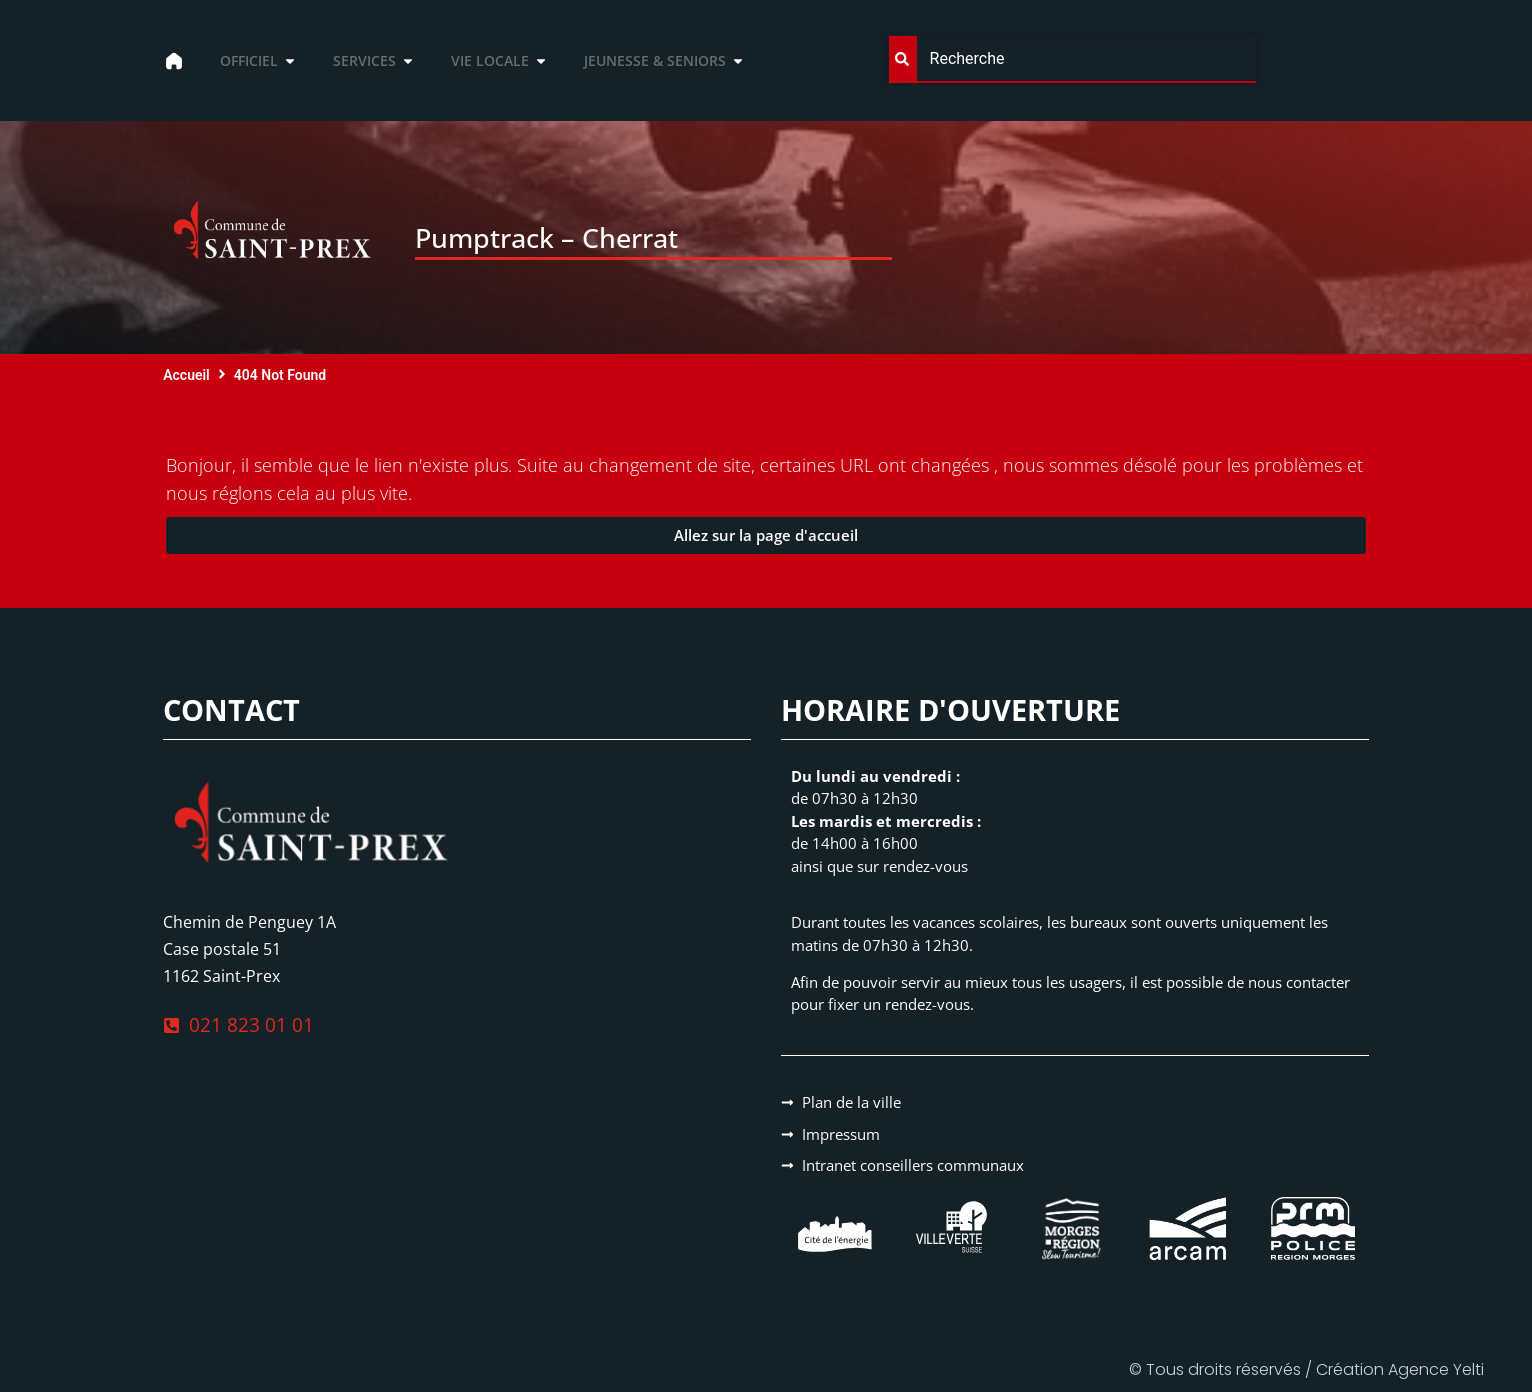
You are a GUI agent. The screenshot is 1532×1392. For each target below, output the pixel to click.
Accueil (186, 375)
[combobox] (1073, 59)
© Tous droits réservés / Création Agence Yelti (1306, 1369)
